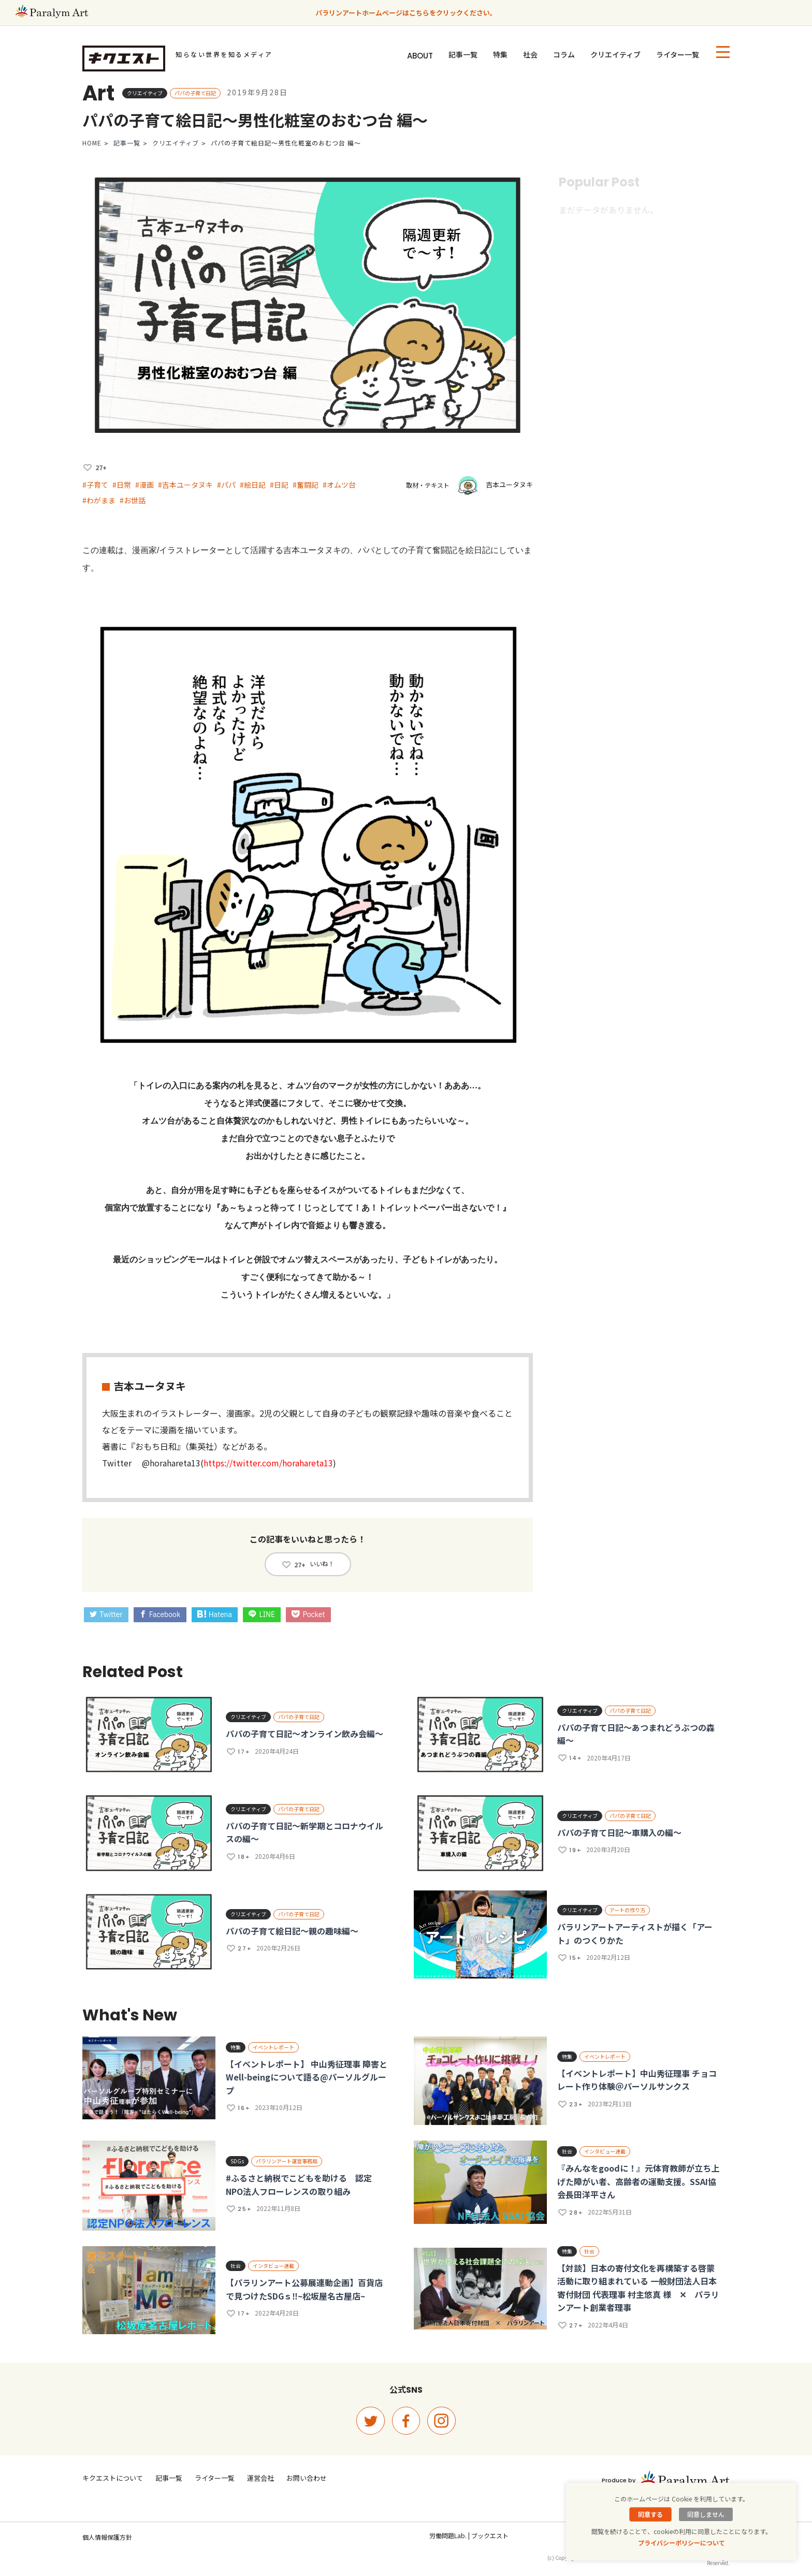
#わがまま (98, 500)
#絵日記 (253, 484)
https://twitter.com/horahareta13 (268, 1463)
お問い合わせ (306, 2478)
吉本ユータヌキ (509, 484)
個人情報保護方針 (107, 2537)
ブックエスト (490, 2535)
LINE (262, 1614)
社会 (530, 54)
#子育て (95, 484)
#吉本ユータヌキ (185, 484)
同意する (650, 2514)
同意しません (705, 2514)
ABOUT (420, 55)
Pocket (308, 1614)
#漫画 (144, 484)
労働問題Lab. (448, 2535)
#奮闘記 (305, 484)
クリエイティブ (615, 54)
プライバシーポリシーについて (681, 2542)
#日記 (279, 484)
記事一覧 (462, 54)
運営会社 (260, 2478)
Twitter (106, 1614)
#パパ (226, 484)
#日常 (121, 484)
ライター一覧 (677, 54)
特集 (500, 54)
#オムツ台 (339, 484)
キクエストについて (112, 2478)
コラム (564, 54)
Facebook (160, 1614)
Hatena (214, 1614)
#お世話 (133, 500)
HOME (92, 142)
